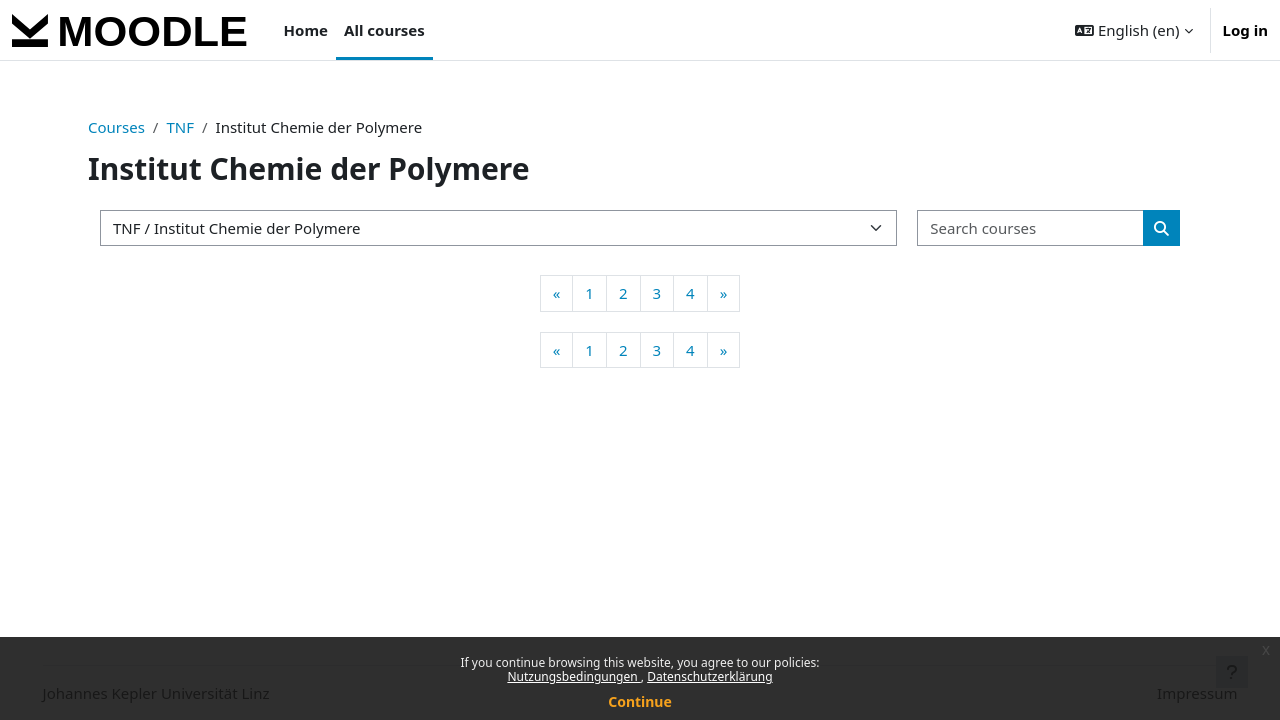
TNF (180, 127)
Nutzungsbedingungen (573, 676)
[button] (1133, 30)
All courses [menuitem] (384, 30)
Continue (640, 701)
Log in (1245, 30)
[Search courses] (1031, 228)
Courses (116, 127)
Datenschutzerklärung (709, 676)
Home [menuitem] (306, 30)
